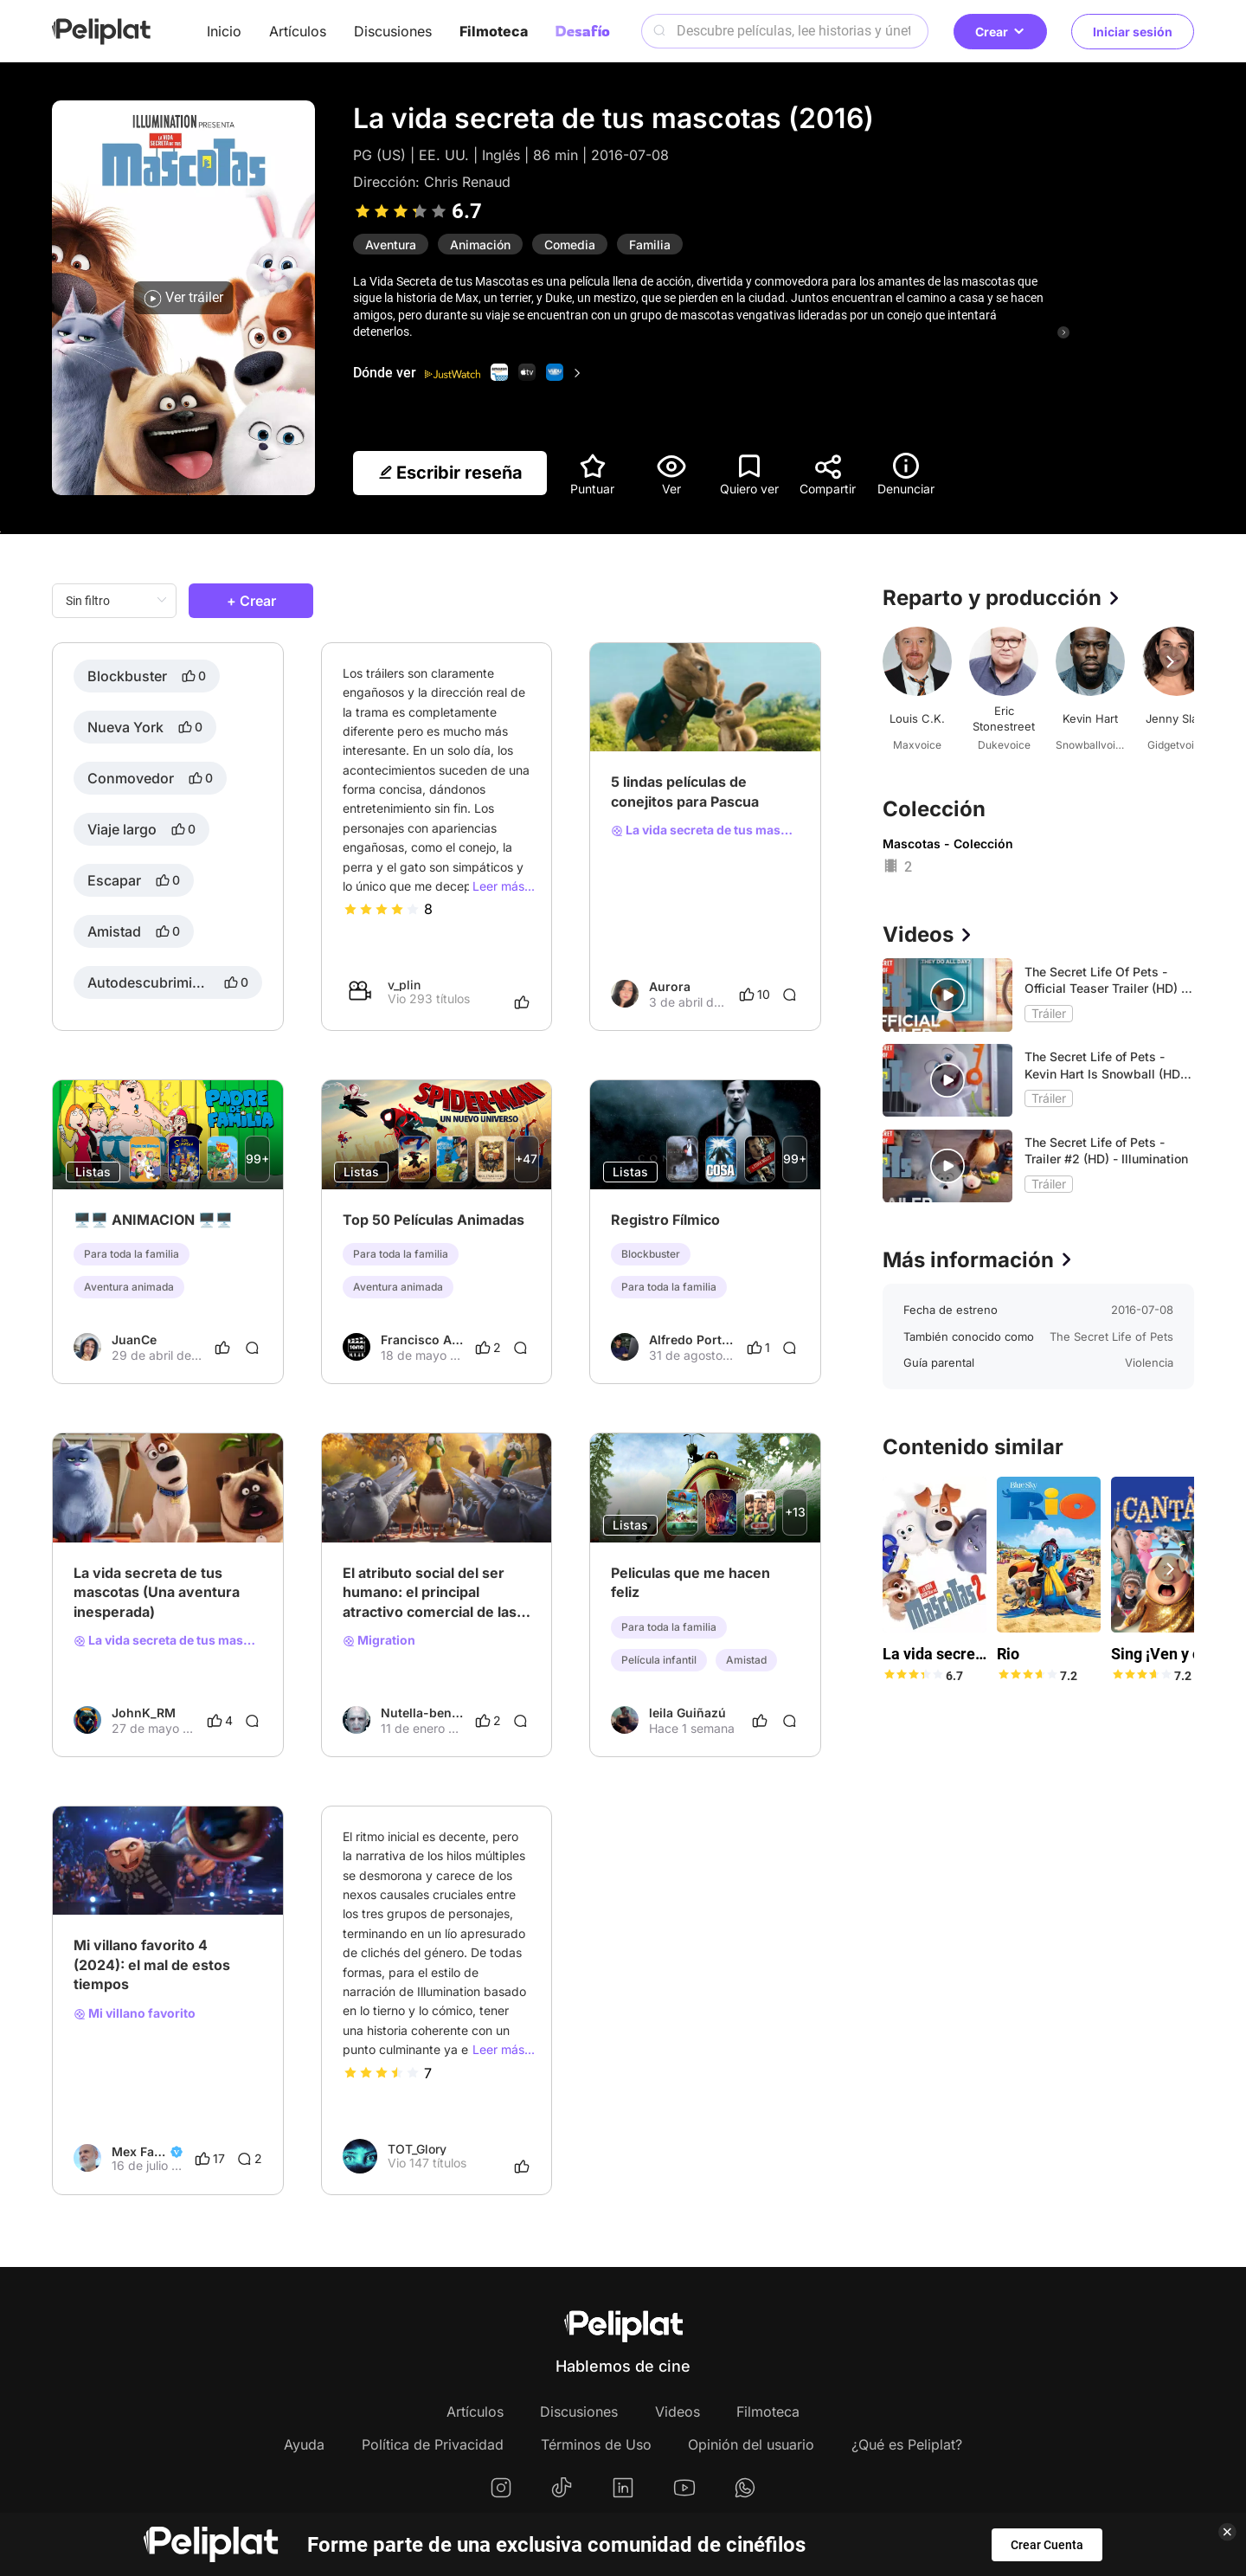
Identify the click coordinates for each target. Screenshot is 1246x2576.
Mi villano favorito (135, 2013)
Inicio (224, 31)
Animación (480, 244)
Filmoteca (493, 31)
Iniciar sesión (1132, 31)
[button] (1169, 661)
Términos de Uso (596, 2444)
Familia (650, 244)
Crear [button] (1000, 31)
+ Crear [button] (251, 600)
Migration (379, 1640)
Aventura (390, 244)
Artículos (297, 31)
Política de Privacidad (433, 2444)
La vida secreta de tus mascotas (705, 830)
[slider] (400, 211)
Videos (677, 2411)
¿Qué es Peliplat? (906, 2444)
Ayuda (304, 2444)
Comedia (569, 244)
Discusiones (393, 31)
